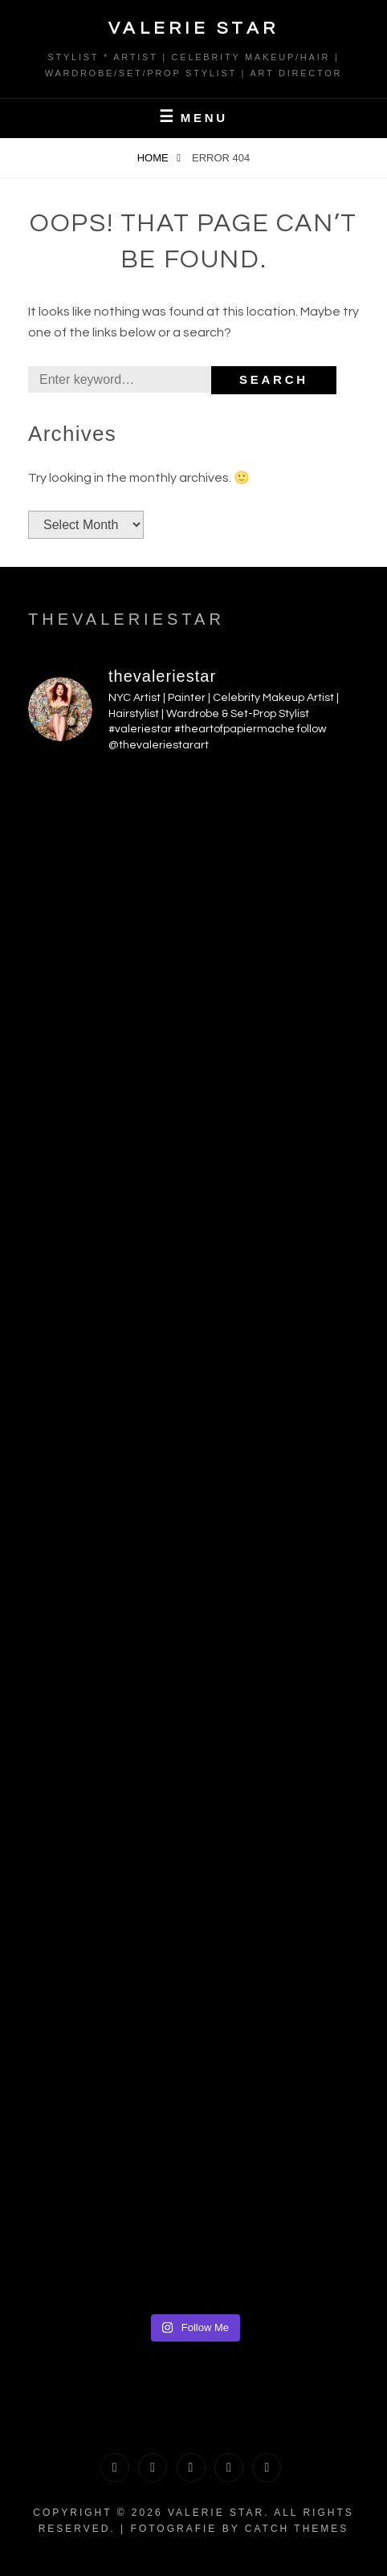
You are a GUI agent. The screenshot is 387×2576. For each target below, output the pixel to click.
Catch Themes (297, 2528)
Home (154, 158)
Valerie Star (193, 28)
